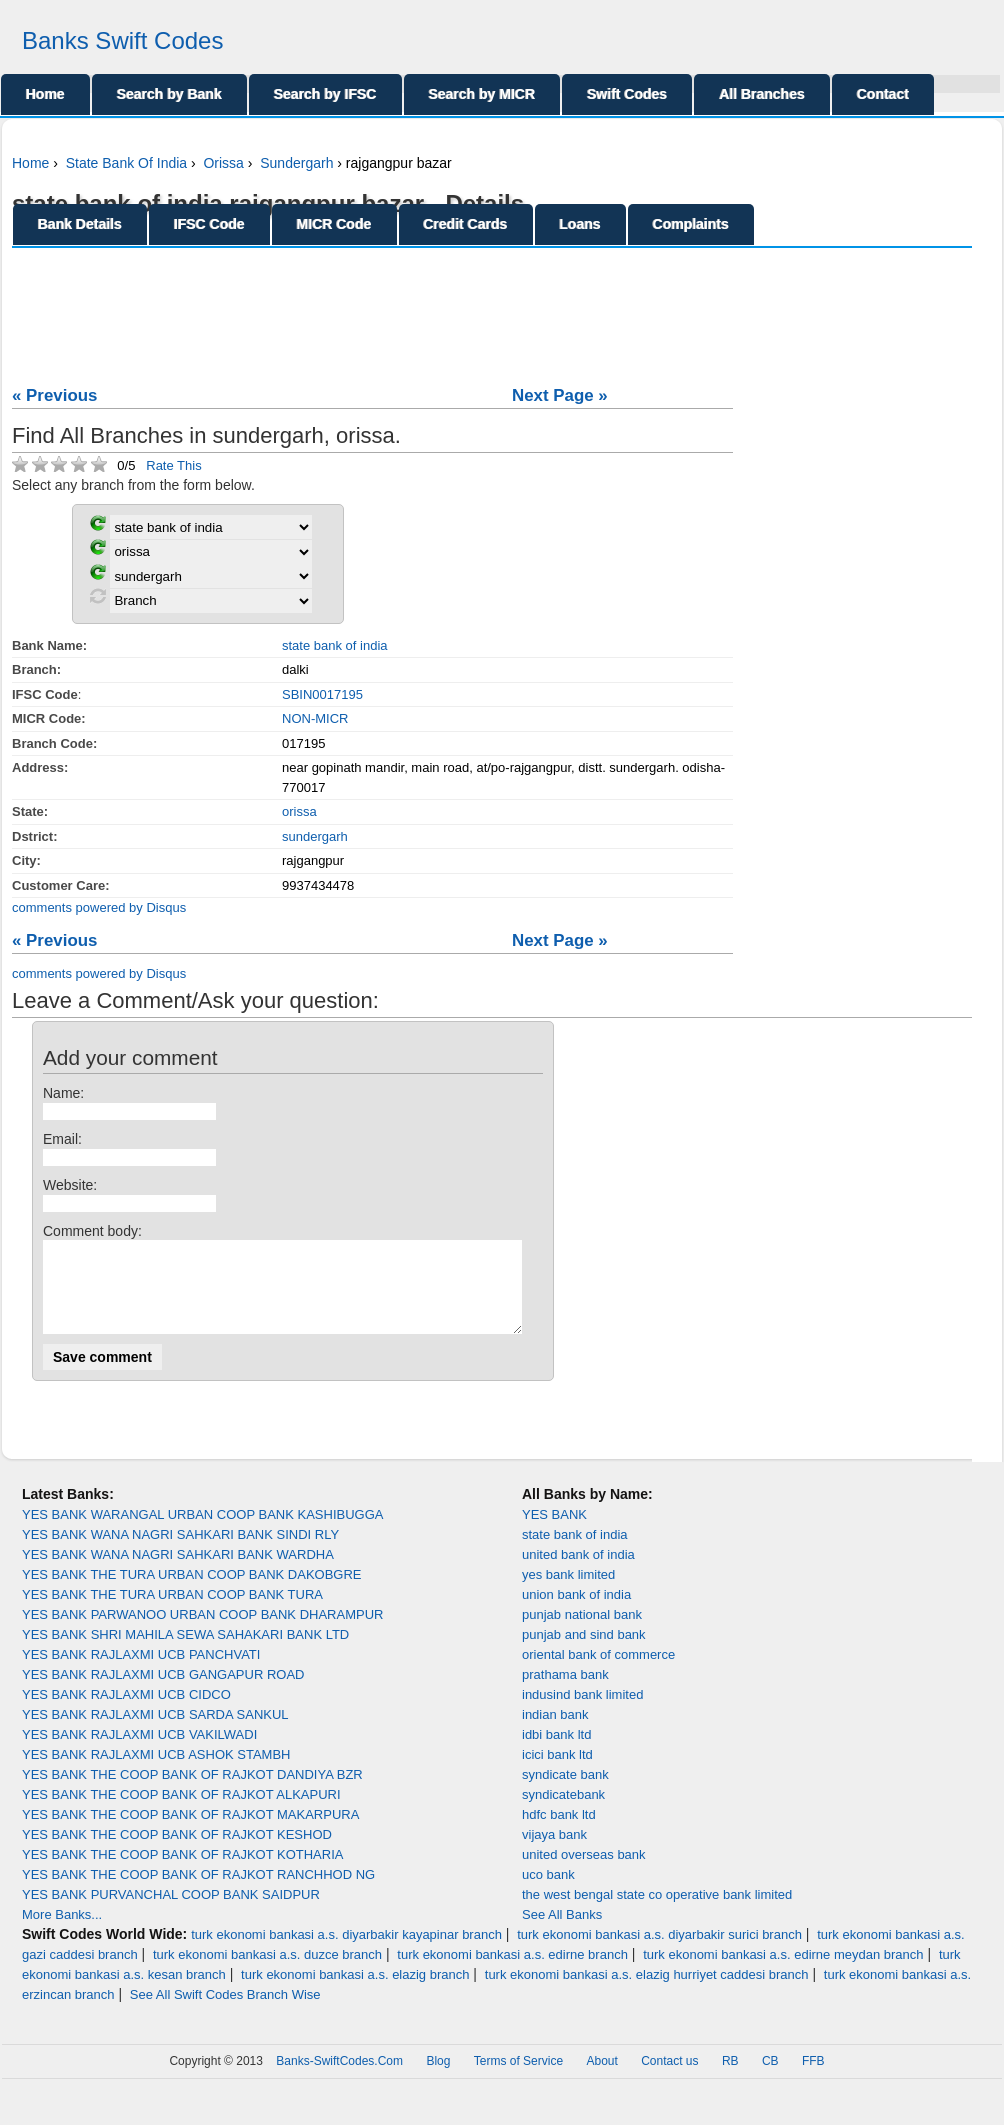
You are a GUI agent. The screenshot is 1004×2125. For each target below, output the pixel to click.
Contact (883, 94)
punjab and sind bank (584, 1652)
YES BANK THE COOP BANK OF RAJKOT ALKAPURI (181, 1812)
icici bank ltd (557, 1772)
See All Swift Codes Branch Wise (225, 2012)
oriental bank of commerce (598, 1672)
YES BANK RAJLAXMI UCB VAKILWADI (139, 1752)
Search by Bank (169, 94)
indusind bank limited (582, 1712)
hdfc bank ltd (559, 1832)
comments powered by (99, 907)
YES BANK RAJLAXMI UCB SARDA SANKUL (155, 1732)
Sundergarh (296, 163)
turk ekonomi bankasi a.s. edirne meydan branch (783, 1972)
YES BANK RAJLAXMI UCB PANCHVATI (141, 1672)
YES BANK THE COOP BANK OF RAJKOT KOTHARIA (182, 1872)
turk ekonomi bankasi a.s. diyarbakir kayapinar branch (346, 1952)
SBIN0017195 (322, 694)
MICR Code (334, 224)
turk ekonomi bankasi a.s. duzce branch (267, 1972)
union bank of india (576, 1612)
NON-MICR (315, 718)
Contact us (669, 2079)
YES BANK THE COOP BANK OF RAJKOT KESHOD (177, 1852)
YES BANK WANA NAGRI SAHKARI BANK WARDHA (178, 1572)
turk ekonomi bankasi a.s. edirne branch (512, 1972)
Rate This (173, 465)
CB (770, 2079)
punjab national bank (582, 1632)
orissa (299, 811)
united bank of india (578, 1572)
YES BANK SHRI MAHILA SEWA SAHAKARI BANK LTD (185, 1652)
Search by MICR (482, 94)
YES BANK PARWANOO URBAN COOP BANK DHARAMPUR (202, 1632)
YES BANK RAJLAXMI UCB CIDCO (126, 1712)
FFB (813, 2079)
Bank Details (80, 224)
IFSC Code (209, 224)
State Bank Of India (126, 163)
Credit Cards (466, 224)
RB (730, 2079)
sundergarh (315, 836)
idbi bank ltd (556, 1752)
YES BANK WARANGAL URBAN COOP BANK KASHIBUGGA (202, 1532)
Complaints (691, 224)
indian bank (555, 1732)
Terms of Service (518, 2079)
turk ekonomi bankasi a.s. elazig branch (355, 1992)
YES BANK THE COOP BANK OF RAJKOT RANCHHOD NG (198, 1892)
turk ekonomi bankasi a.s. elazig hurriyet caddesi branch (647, 1992)
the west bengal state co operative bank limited (657, 1912)
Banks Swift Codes (122, 40)
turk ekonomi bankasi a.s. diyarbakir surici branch (659, 1952)
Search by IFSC (325, 94)
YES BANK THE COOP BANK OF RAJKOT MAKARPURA (190, 1832)
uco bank (548, 1892)
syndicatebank (563, 1812)
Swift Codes (627, 94)
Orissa (223, 163)
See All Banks (562, 1932)
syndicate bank (565, 1792)
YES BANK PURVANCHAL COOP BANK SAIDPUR (171, 1912)
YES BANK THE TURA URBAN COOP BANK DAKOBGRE (192, 1592)
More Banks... (62, 1932)
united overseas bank (584, 1872)
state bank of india (335, 645)
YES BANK (554, 1532)
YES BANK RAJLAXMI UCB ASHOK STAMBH (156, 1772)
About (601, 2079)
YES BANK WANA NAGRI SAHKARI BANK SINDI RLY (180, 1552)
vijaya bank (554, 1852)
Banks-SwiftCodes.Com (339, 2079)
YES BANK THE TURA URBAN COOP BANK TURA (172, 1612)
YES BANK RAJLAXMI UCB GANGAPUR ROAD (163, 1692)
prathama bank (565, 1692)
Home (45, 94)
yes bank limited (568, 1592)
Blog (438, 2079)
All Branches (762, 94)
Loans (580, 224)
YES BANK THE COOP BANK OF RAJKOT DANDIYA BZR (192, 1792)
